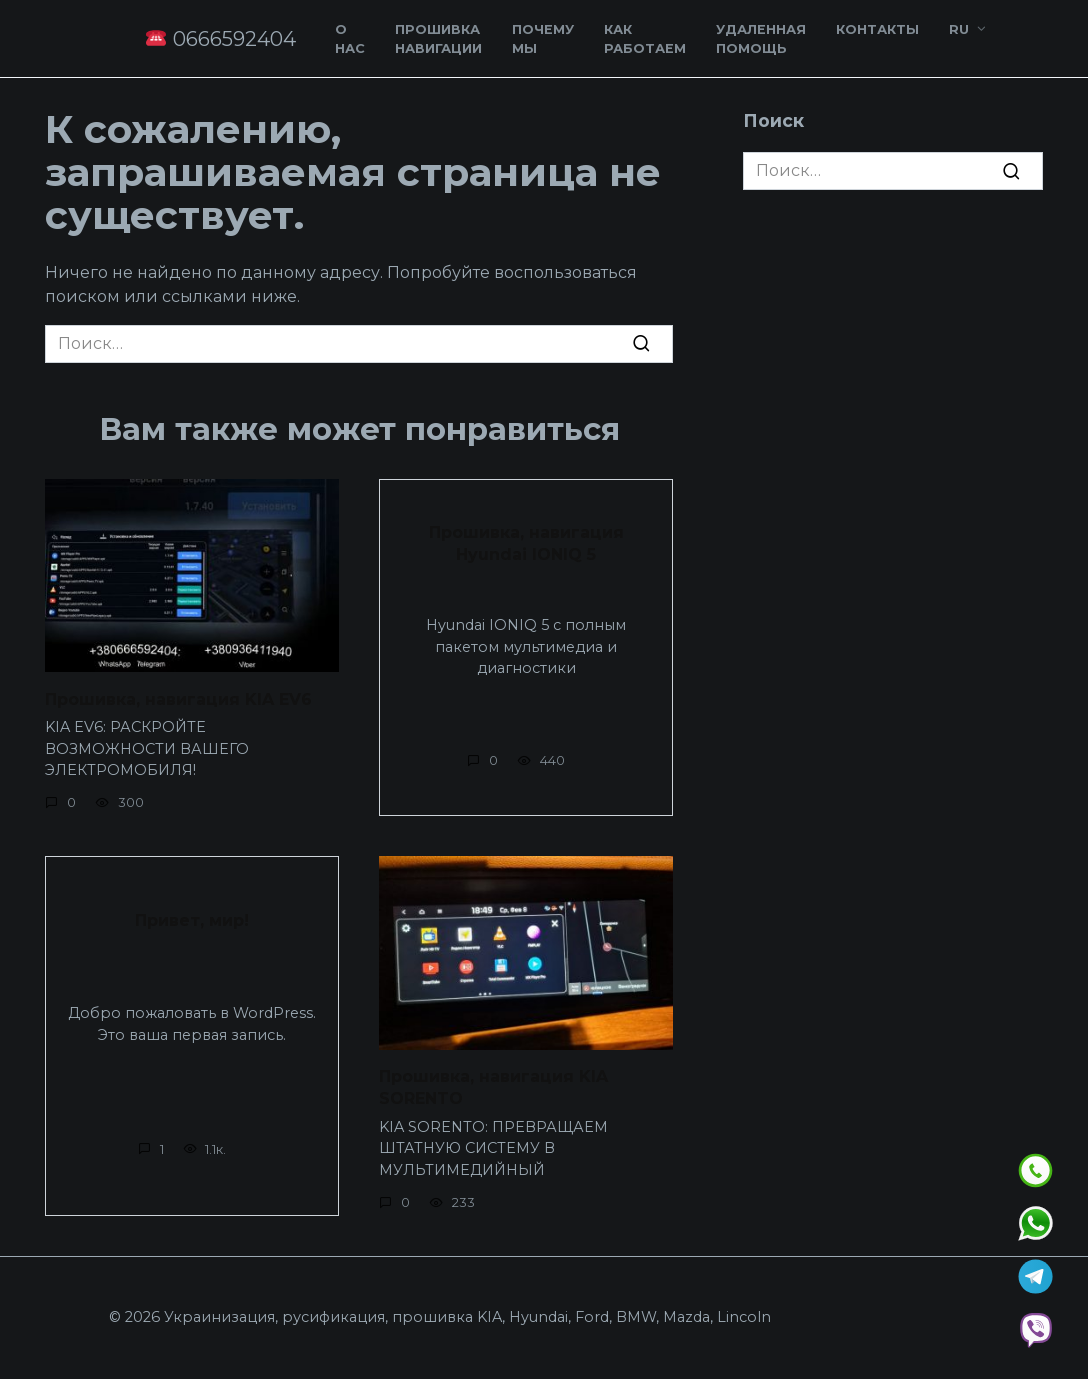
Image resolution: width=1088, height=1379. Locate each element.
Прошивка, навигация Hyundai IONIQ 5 (526, 542)
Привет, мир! (192, 920)
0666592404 (220, 39)
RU (959, 29)
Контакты (877, 29)
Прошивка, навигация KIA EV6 (178, 698)
